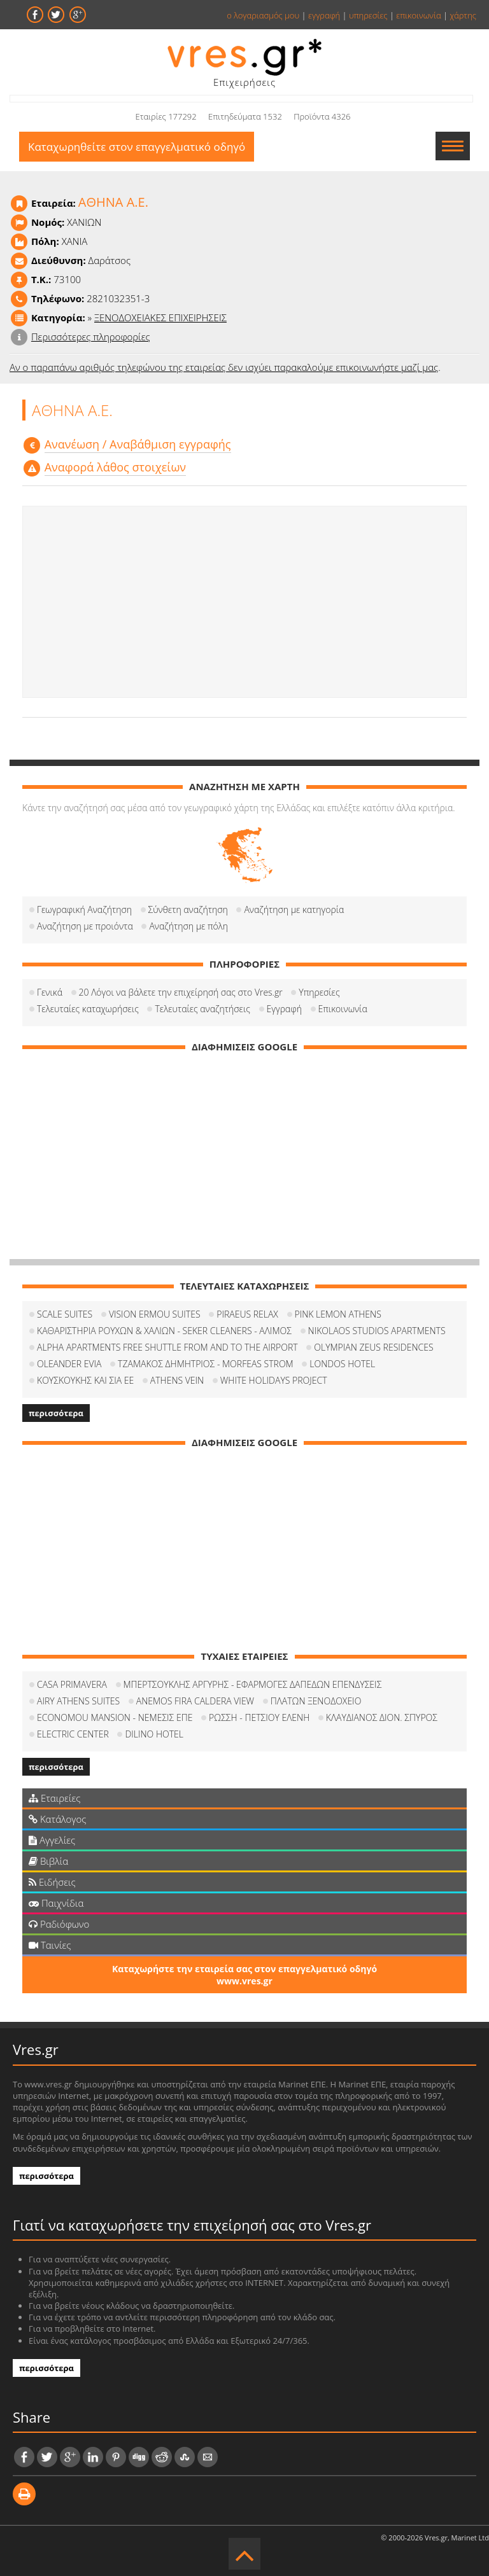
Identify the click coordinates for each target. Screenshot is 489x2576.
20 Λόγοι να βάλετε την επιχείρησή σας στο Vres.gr (181, 992)
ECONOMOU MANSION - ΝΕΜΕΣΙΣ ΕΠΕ (114, 1717)
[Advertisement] (244, 602)
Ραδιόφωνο (59, 1924)
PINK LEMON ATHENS (338, 1314)
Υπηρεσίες (319, 992)
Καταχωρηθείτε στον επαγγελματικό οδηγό (136, 146)
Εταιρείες (54, 1798)
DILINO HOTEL (154, 1734)
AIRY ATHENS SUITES (78, 1701)
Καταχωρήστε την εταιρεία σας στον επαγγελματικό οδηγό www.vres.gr (244, 1975)
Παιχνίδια (56, 1903)
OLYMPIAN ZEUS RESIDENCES (373, 1347)
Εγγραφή (284, 1009)
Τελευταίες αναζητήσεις (202, 1009)
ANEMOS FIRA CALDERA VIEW (195, 1701)
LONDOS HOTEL (342, 1364)
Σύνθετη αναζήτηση (188, 909)
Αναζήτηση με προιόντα (85, 926)
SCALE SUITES (64, 1314)
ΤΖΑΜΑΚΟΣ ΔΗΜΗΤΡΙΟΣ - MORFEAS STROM (206, 1364)
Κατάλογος (58, 1819)
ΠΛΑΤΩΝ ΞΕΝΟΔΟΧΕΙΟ (316, 1701)
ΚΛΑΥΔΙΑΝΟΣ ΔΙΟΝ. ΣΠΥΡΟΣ (381, 1717)
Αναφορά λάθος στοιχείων (115, 467)
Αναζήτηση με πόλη (188, 926)
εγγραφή (324, 15)
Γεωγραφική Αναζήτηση (84, 909)
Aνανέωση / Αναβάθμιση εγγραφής (138, 444)
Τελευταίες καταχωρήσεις (88, 1009)
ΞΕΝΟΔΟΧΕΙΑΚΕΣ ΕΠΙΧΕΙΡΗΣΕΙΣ (160, 317)
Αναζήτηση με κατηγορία (294, 909)
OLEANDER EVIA (69, 1364)
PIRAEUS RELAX (247, 1314)
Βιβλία (48, 1861)
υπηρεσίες (368, 15)
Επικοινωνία (342, 1009)
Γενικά (49, 992)
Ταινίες (50, 1945)
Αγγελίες (52, 1840)
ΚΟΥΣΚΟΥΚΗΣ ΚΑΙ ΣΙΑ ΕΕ (85, 1380)
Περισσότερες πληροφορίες (90, 336)
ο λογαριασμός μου (263, 15)
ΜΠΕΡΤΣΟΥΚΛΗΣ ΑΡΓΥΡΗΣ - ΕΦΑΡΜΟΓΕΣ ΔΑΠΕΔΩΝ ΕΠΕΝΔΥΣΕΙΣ (253, 1684)
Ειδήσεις (52, 1882)
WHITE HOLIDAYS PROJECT (273, 1380)
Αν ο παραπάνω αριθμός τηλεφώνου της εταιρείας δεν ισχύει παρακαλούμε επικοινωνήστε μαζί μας (224, 367)
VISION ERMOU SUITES (155, 1314)
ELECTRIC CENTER (73, 1734)
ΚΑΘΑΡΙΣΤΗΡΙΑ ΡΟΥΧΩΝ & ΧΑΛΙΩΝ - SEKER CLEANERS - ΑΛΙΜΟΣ (164, 1331)
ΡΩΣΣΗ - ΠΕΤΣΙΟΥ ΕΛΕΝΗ (259, 1717)
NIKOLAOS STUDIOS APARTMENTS (377, 1331)
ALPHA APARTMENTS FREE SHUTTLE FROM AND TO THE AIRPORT (167, 1347)
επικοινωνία (418, 15)
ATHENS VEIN (177, 1380)
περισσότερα (56, 1413)
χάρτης (463, 15)
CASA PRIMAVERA (72, 1684)
